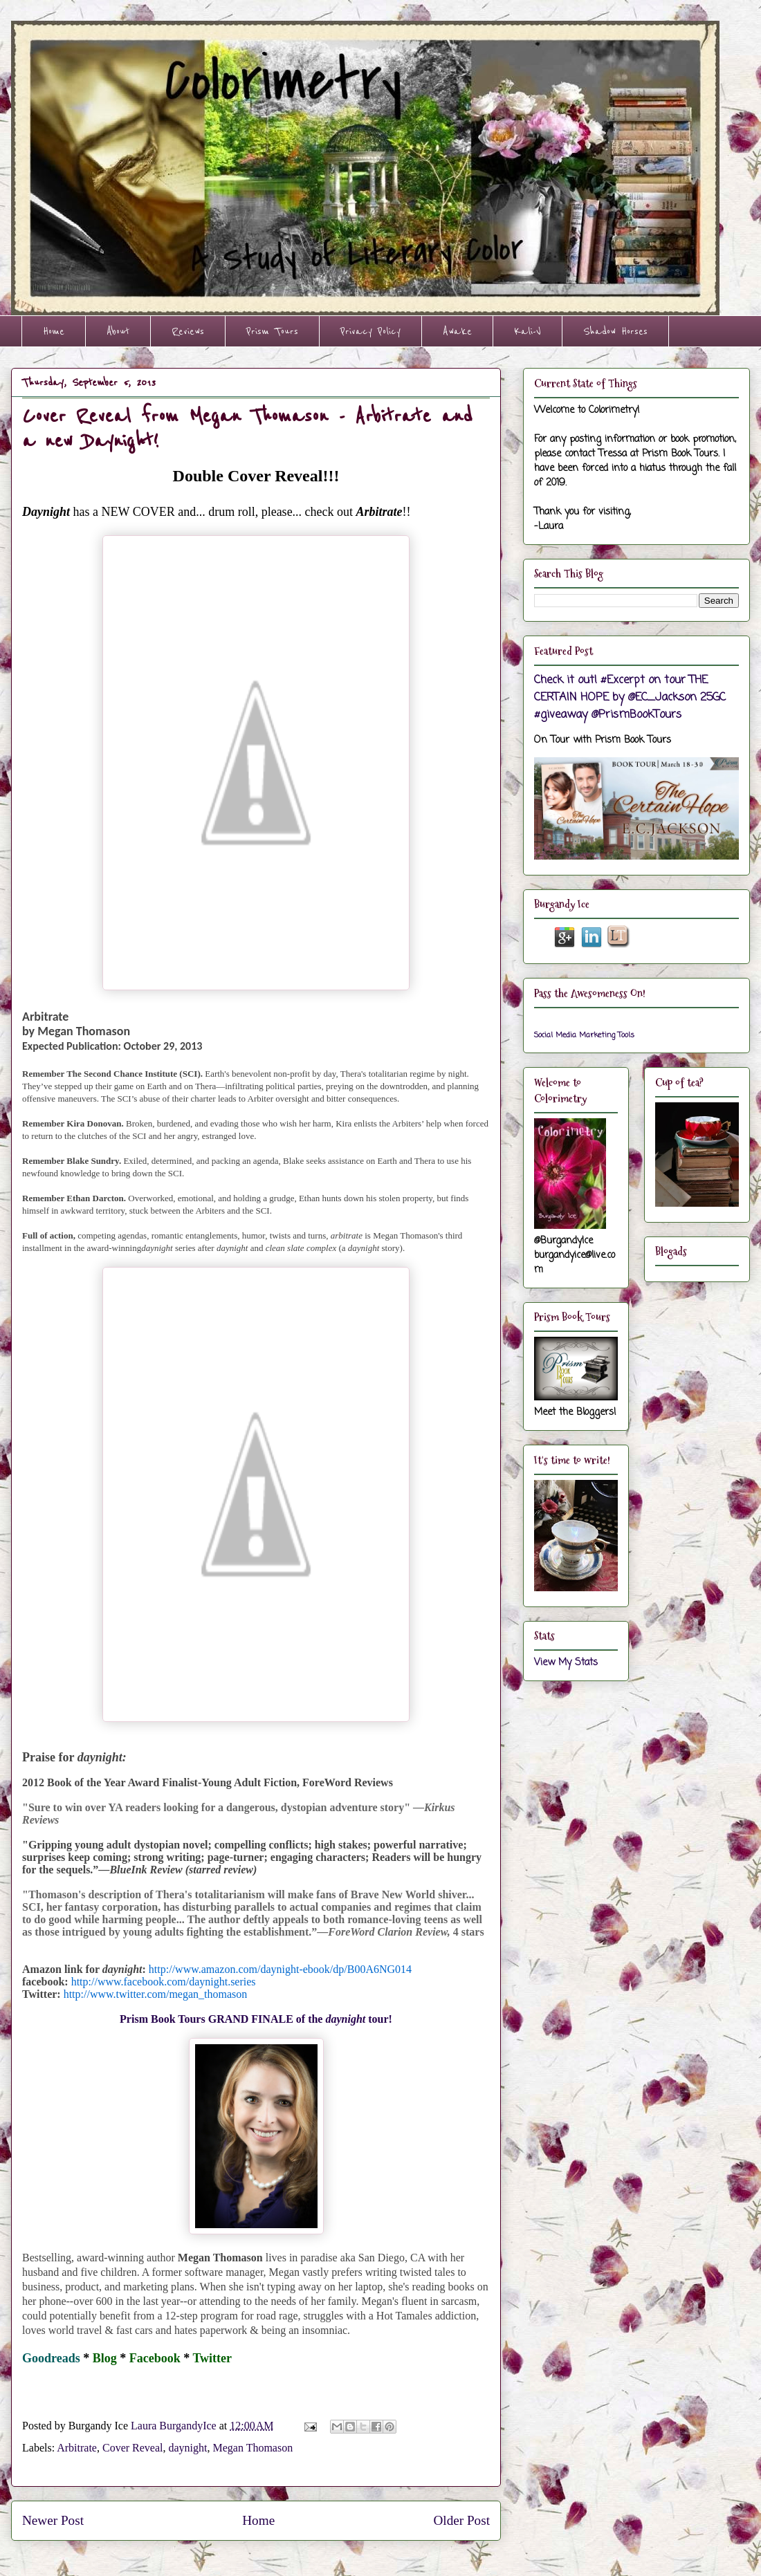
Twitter (212, 2358)
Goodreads (51, 2358)
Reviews (188, 331)
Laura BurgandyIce (175, 2425)
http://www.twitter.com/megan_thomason (156, 1994)
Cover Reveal (132, 2448)
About (118, 331)
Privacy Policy (370, 331)
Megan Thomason (253, 2448)
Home (53, 331)
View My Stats (566, 1663)
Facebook (155, 2358)
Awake (457, 331)
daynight (188, 2448)
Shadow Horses (615, 331)
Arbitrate (77, 2448)
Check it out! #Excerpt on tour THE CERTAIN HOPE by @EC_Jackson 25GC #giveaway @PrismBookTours (630, 697)
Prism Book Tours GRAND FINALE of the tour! (256, 2019)
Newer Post (53, 2520)
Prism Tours (272, 331)
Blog (105, 2358)
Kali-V (527, 331)
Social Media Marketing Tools (584, 1035)
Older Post (461, 2520)
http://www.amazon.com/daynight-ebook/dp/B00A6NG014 (280, 1969)
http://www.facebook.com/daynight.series (163, 1981)
